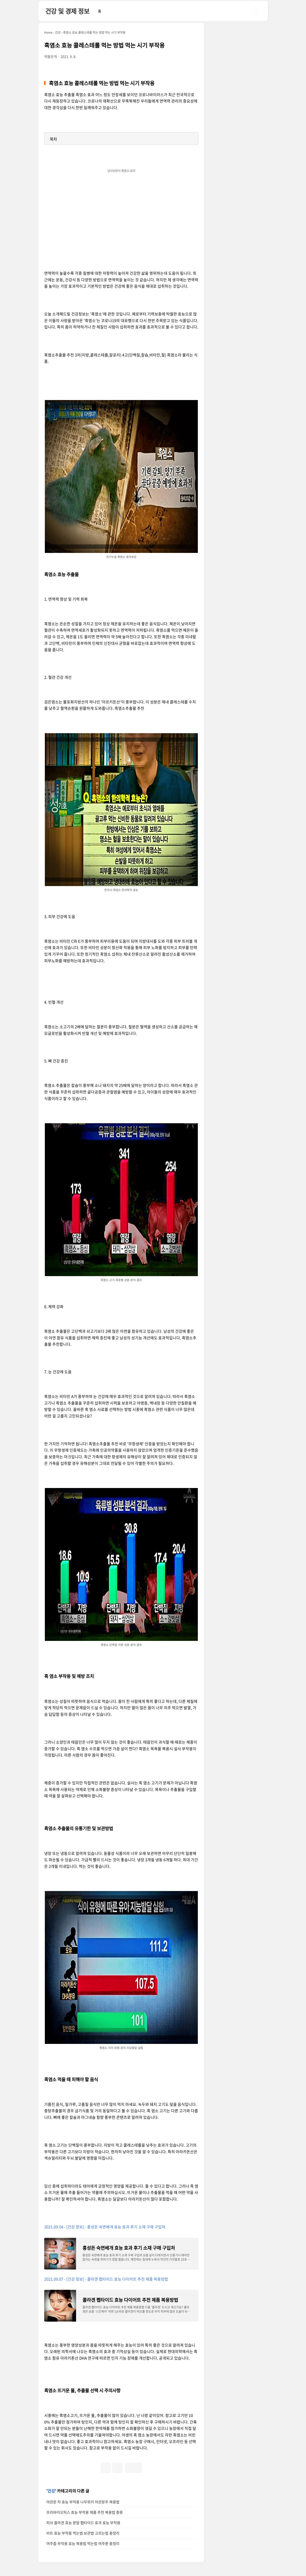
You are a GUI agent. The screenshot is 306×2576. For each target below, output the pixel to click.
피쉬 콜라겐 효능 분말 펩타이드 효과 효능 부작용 (83, 2522)
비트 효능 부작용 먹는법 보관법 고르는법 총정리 (82, 2533)
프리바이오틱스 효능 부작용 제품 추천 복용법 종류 (84, 2512)
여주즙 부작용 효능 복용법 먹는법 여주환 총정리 (82, 2543)
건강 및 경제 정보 (67, 11)
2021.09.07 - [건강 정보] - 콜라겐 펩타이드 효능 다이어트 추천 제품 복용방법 (106, 2279)
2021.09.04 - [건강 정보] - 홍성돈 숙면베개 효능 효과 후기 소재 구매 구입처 (104, 2227)
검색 (255, 11)
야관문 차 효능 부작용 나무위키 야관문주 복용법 (82, 2502)
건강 (51, 2491)
